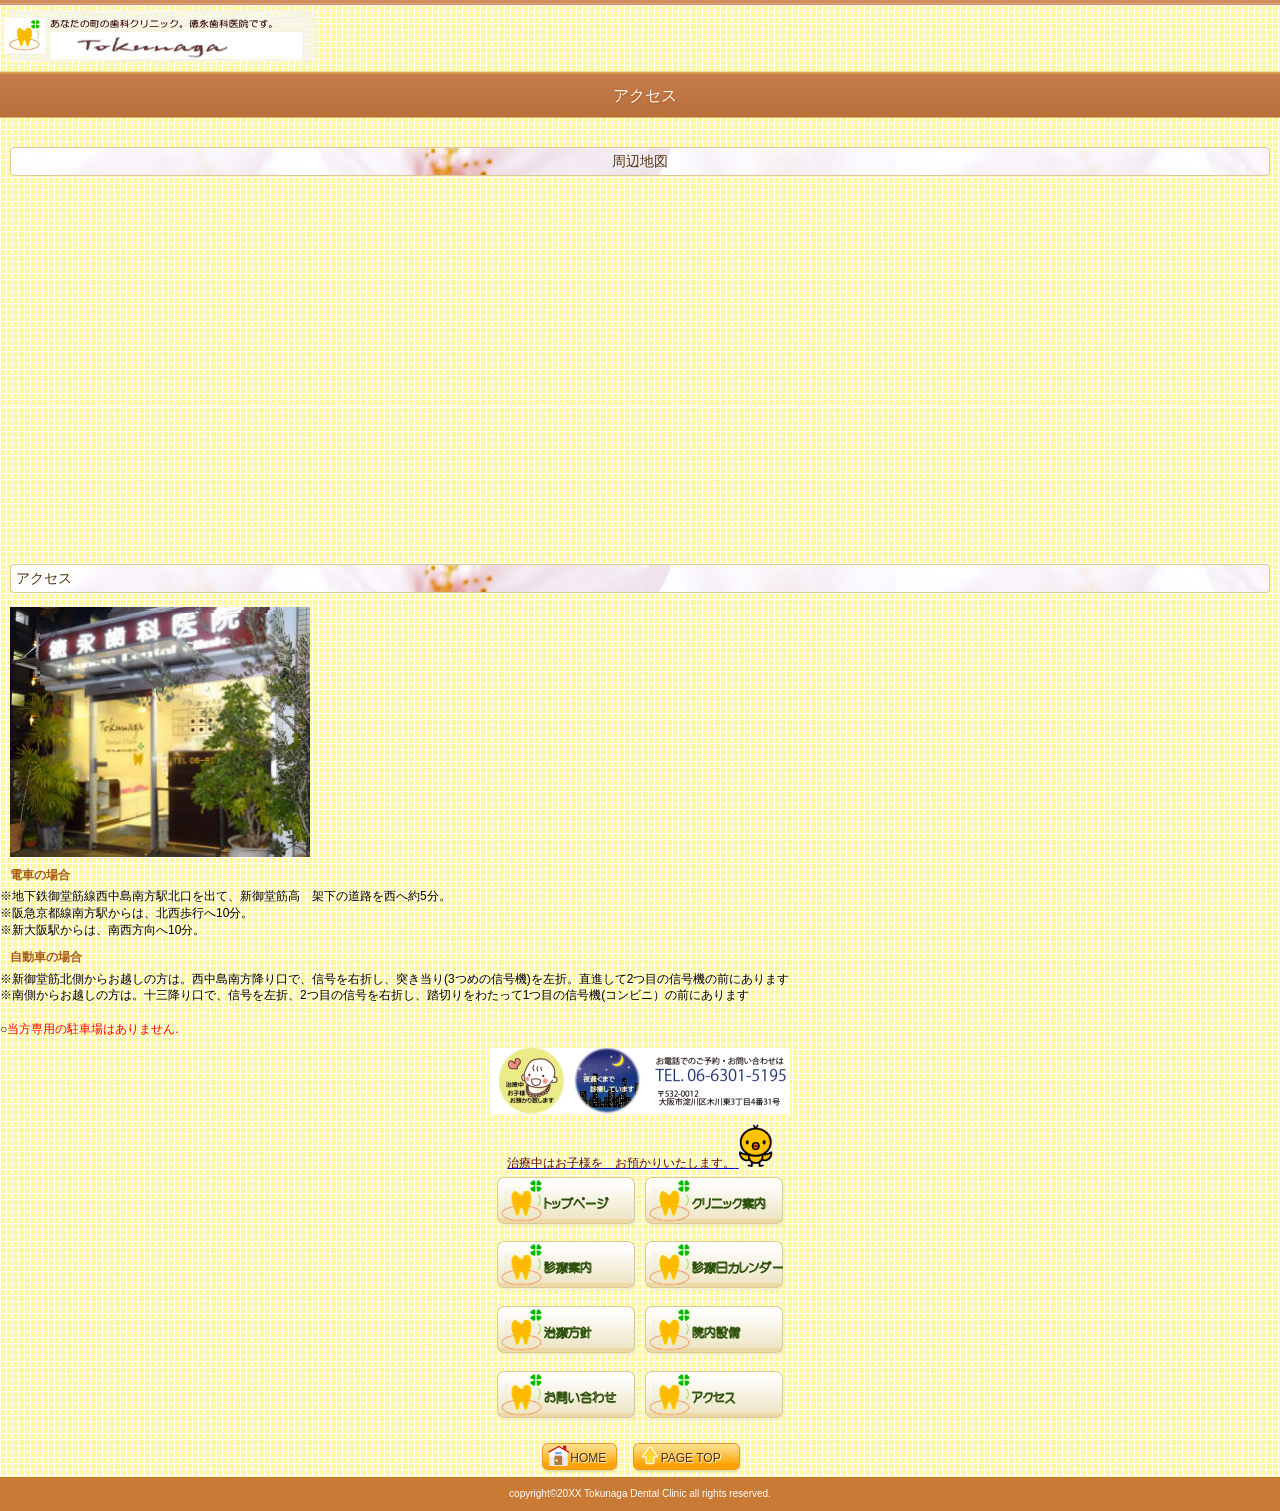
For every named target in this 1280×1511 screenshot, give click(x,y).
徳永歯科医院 (159, 36)
